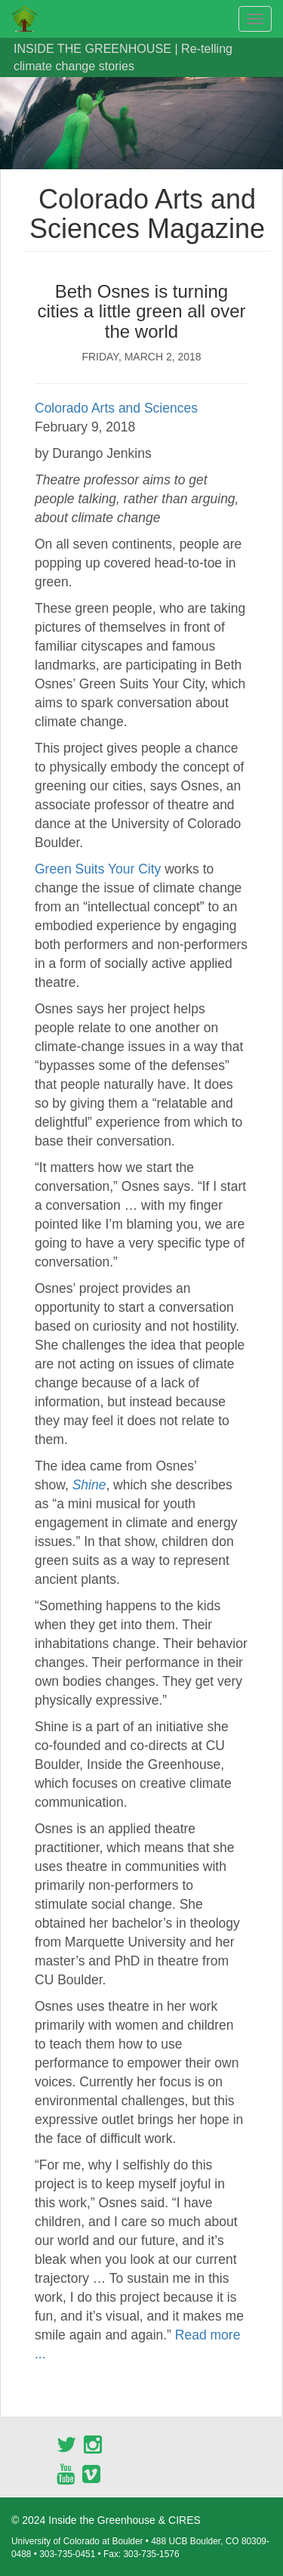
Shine (89, 1484)
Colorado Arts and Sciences (116, 408)
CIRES (184, 2520)
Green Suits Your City (98, 869)
